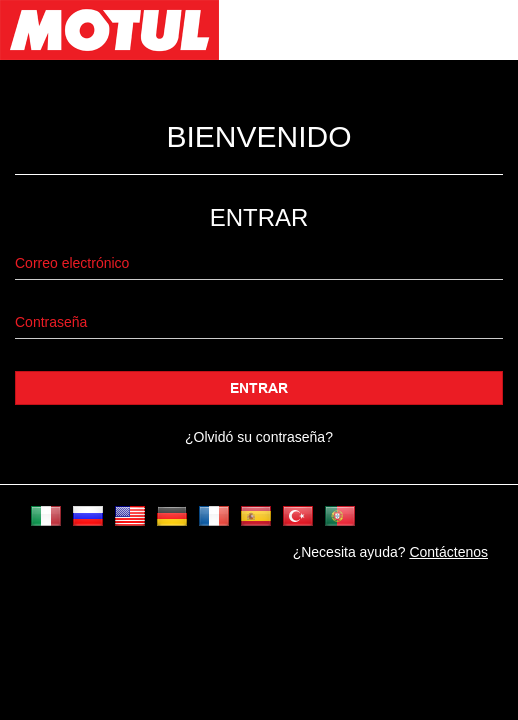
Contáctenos (448, 552)
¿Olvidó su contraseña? (259, 437)
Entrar (259, 388)
